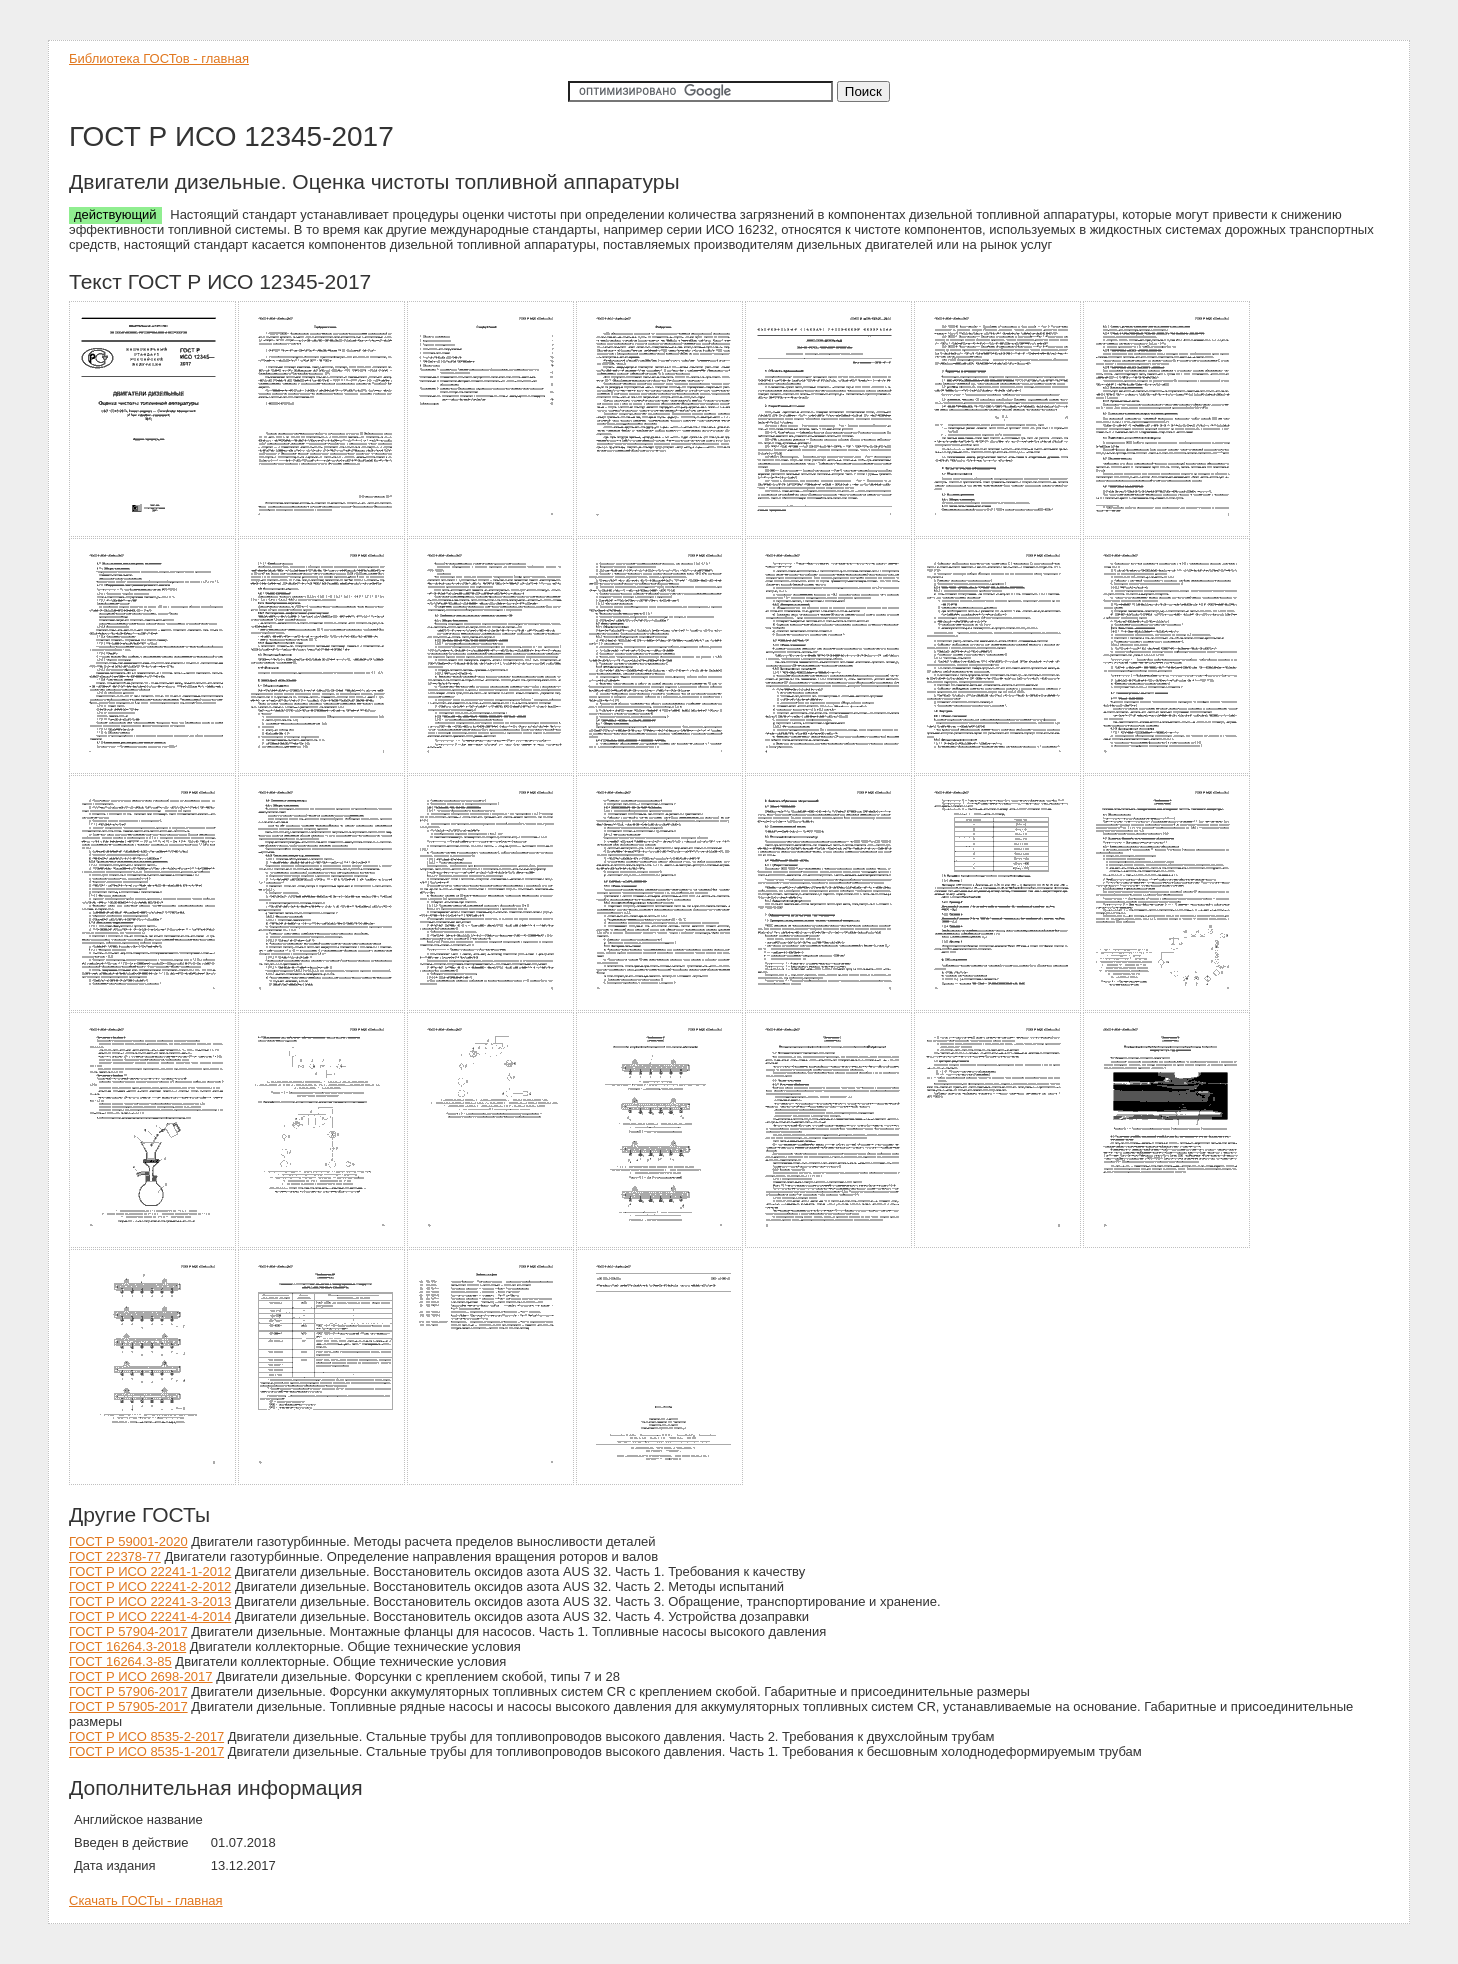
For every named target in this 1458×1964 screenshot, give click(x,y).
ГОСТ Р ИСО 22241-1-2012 (150, 1571)
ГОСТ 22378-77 (115, 1556)
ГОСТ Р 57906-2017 (128, 1691)
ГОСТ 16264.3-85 (120, 1661)
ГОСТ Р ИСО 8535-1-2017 (146, 1751)
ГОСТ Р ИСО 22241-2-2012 (150, 1586)
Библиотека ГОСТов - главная (159, 58)
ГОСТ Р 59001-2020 (128, 1541)
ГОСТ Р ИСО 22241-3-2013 (150, 1601)
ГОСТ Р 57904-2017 (128, 1631)
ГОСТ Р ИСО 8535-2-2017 (146, 1736)
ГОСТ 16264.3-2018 (127, 1646)
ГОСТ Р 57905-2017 (128, 1706)
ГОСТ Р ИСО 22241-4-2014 (150, 1616)
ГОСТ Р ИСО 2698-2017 (141, 1676)
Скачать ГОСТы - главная (146, 1900)
